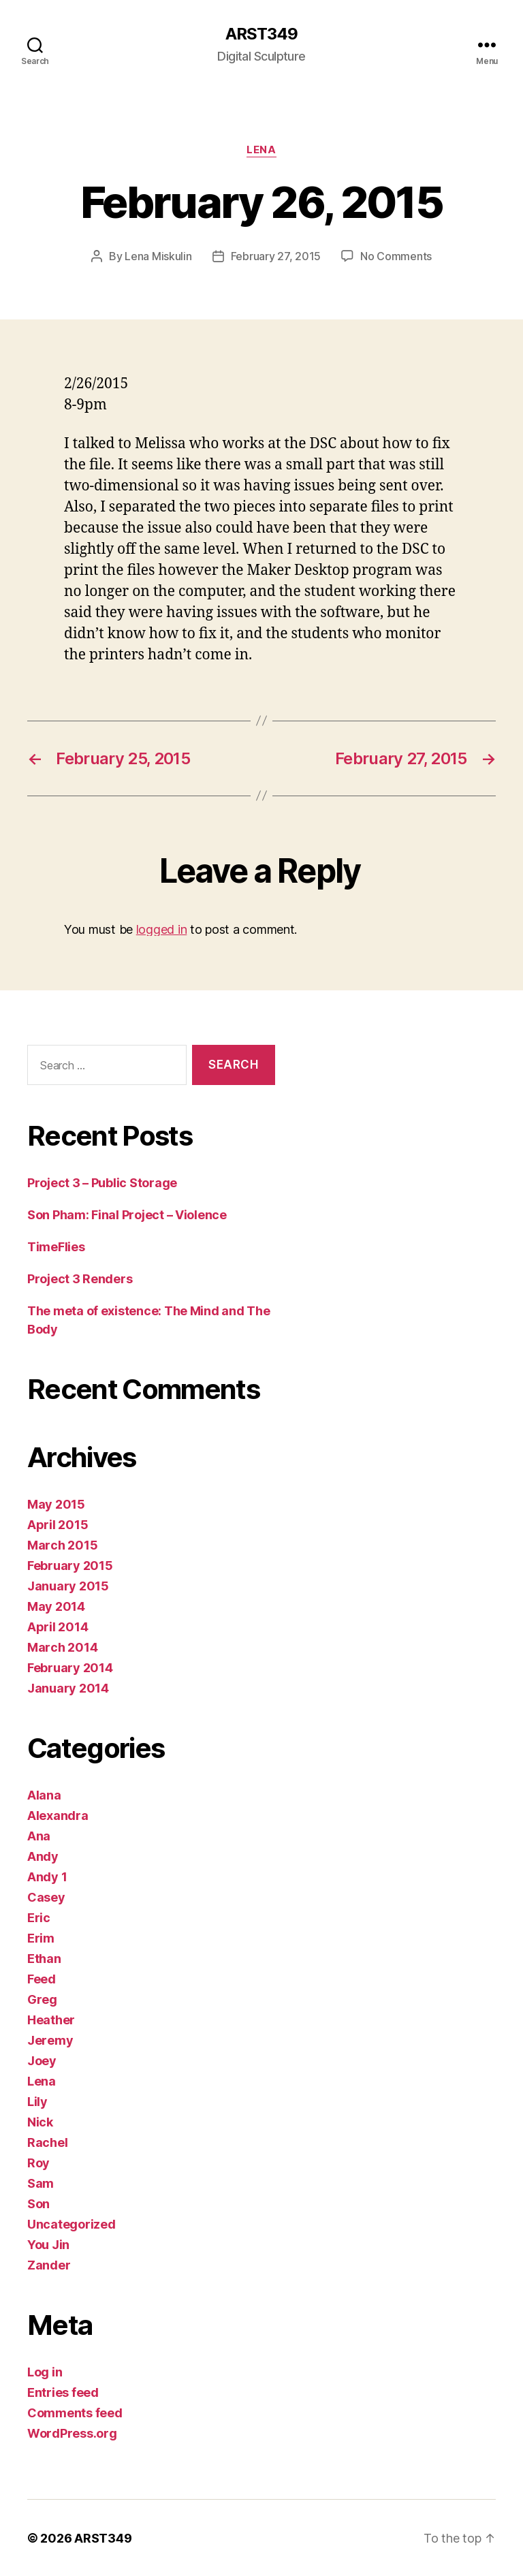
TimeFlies (56, 1246)
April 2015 (57, 1524)
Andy (43, 1856)
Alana (44, 1794)
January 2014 (68, 1687)
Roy (38, 2162)
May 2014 (56, 1606)
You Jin (48, 2244)
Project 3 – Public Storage (102, 1182)
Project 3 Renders (79, 1278)
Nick (40, 2121)
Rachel (47, 2142)
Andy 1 (47, 1876)
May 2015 (56, 1503)
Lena (261, 150)
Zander (48, 2264)
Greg (42, 1999)
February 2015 (70, 1565)
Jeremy (50, 2039)
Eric (38, 1917)
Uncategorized (71, 2223)
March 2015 (62, 1544)
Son (38, 2203)
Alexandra (58, 1815)
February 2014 (70, 1667)
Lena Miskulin (158, 256)
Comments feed (75, 2412)
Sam (40, 2183)
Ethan (44, 1958)
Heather (51, 2019)
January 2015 (68, 1585)
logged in (161, 929)
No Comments (396, 256)
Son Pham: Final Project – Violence (127, 1214)
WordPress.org (72, 2432)
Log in (44, 2371)
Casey (46, 1896)
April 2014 (57, 1626)
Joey (42, 2060)
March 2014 (62, 1646)
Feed (41, 1978)
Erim (40, 1937)
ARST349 (261, 34)
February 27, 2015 (276, 256)
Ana (38, 1835)
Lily (37, 2101)
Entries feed (63, 2392)
